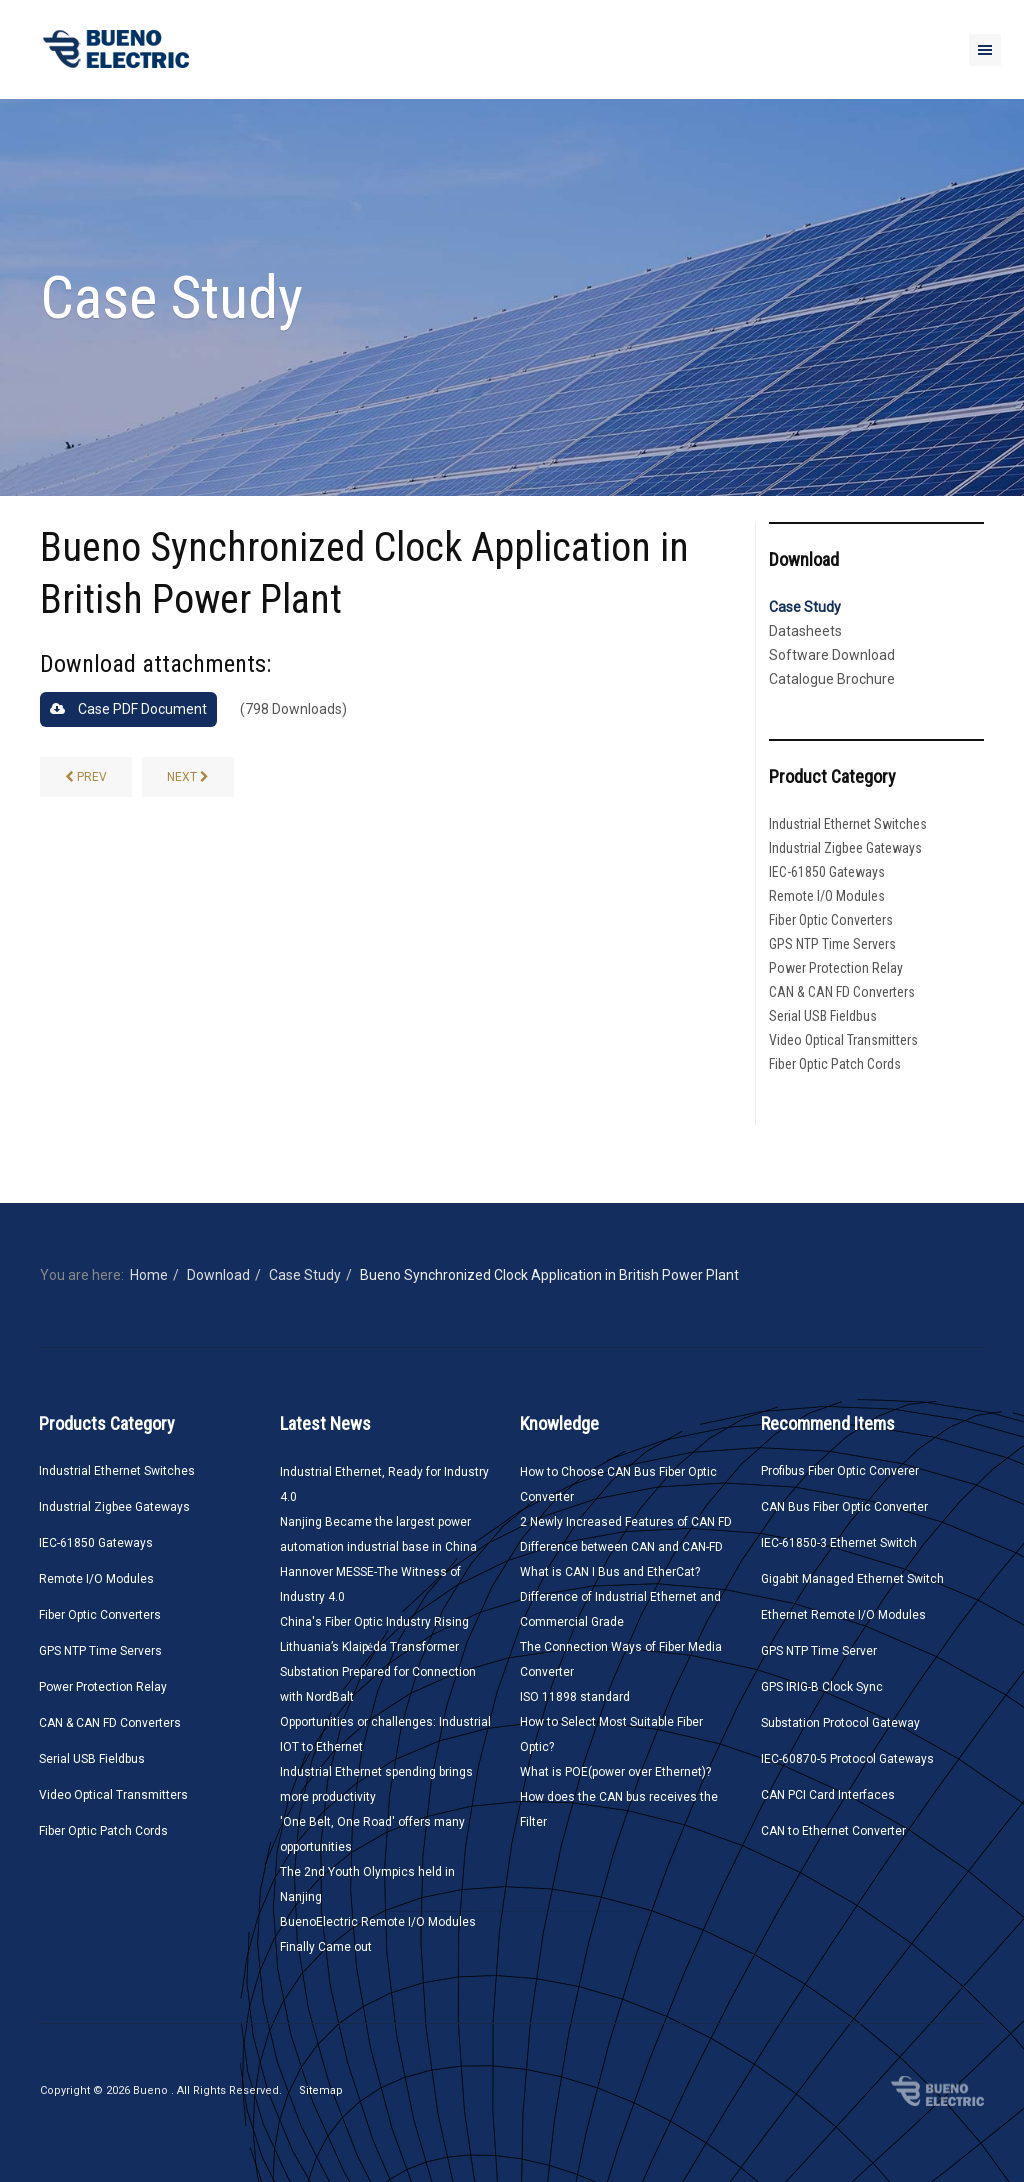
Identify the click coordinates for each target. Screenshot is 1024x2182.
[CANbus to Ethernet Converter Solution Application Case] (86, 777)
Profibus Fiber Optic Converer (840, 1471)
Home (149, 1275)
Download (218, 1275)
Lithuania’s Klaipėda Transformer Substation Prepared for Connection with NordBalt (378, 1672)
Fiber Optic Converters (831, 920)
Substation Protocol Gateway (840, 1723)
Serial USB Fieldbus (823, 1016)
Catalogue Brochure (832, 679)
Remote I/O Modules (827, 896)
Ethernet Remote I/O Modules (843, 1615)
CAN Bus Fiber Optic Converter (844, 1507)
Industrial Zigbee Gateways (845, 848)
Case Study (805, 607)
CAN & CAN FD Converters (842, 992)
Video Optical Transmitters (843, 1040)
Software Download (832, 655)
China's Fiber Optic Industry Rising (374, 1622)
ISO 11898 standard (575, 1697)
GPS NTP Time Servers (832, 944)
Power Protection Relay (836, 968)
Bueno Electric (937, 2091)
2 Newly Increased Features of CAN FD (626, 1522)
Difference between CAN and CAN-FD (621, 1547)
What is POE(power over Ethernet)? (615, 1772)
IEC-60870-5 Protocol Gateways (847, 1759)
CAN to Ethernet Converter (833, 1831)
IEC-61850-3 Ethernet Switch (839, 1543)
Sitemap (321, 2090)
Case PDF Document (128, 709)
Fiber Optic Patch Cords (835, 1064)
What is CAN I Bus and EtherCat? (610, 1572)
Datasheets (805, 631)
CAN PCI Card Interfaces (828, 1795)
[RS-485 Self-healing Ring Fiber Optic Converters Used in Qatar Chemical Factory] (188, 777)
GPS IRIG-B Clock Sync (822, 1687)
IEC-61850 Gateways (827, 872)
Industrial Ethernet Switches (848, 824)
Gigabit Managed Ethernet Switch (852, 1579)
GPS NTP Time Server (819, 1651)
